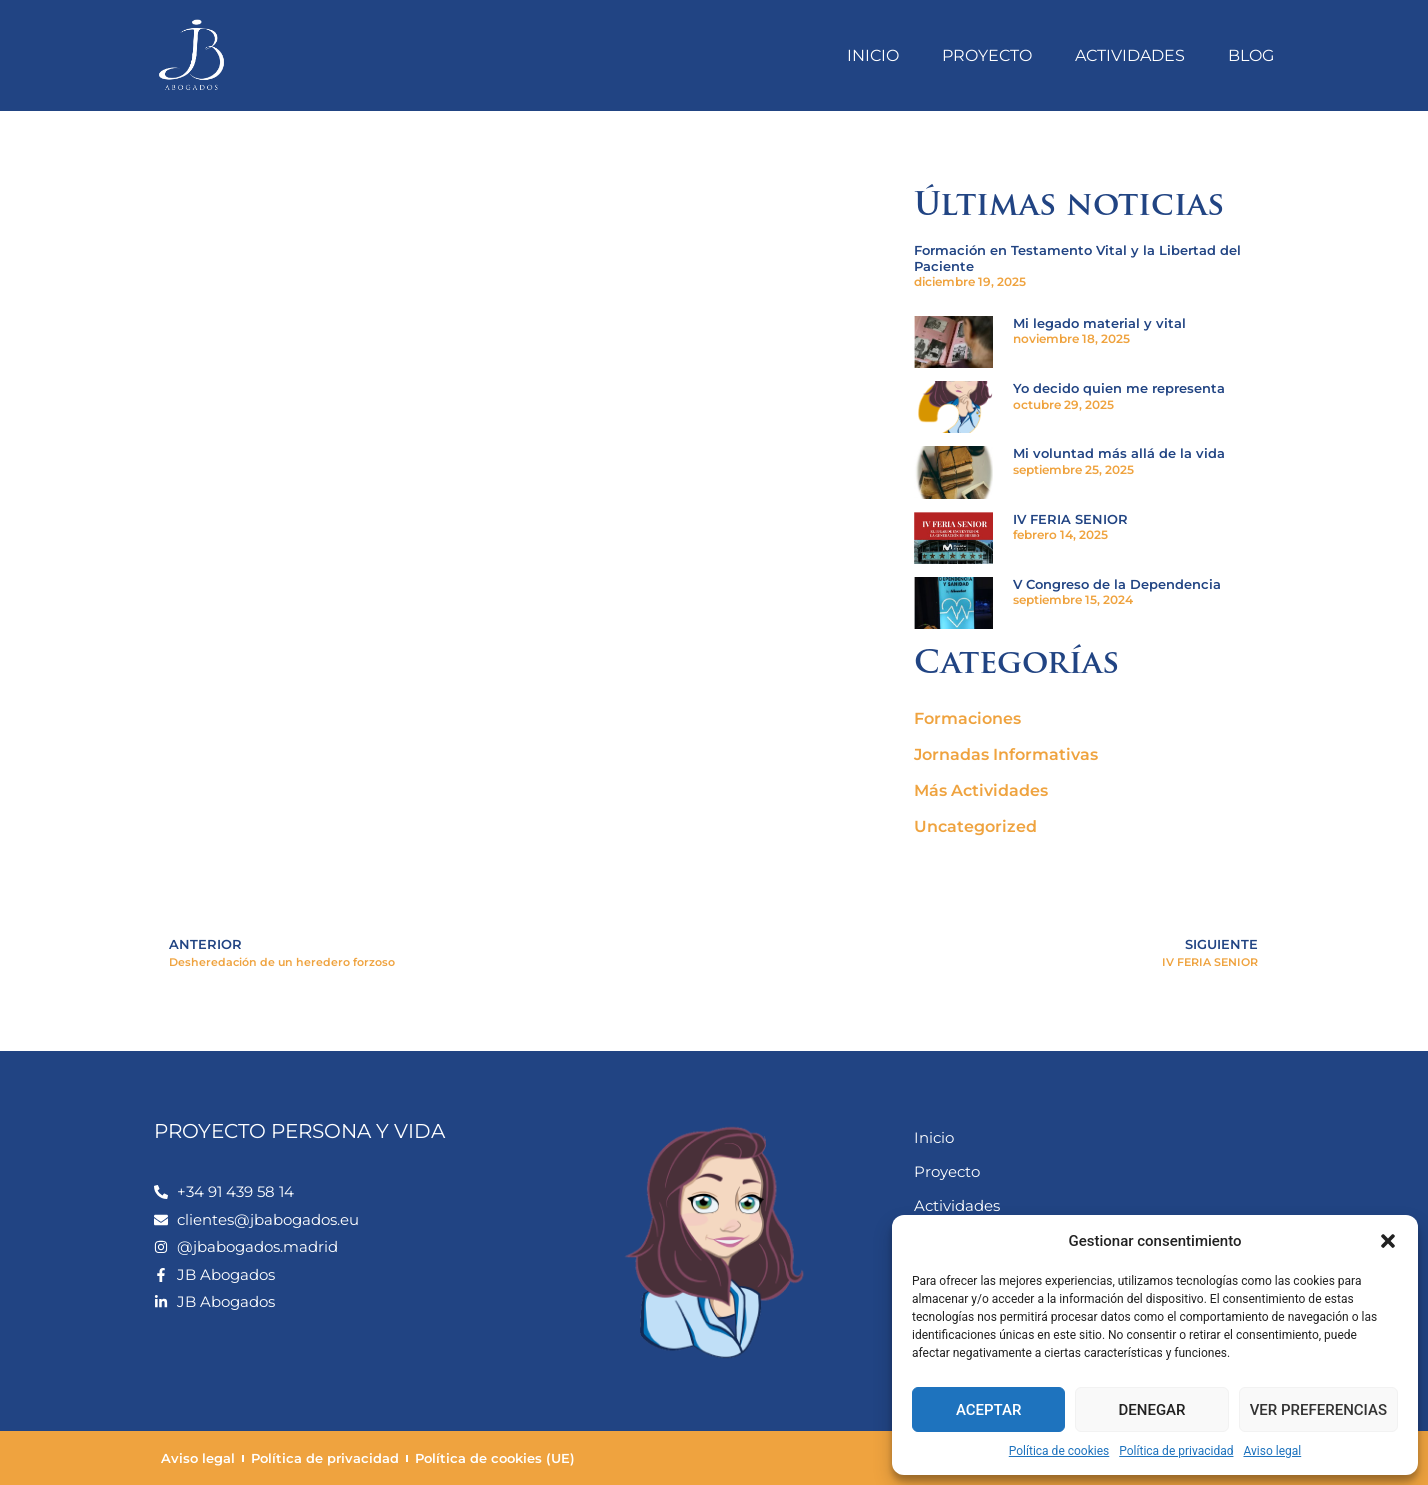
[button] (1388, 1241)
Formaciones (967, 718)
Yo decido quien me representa (1119, 388)
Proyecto (987, 55)
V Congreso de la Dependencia (1117, 584)
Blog (1251, 55)
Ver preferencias (1318, 1410)
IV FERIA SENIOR (1070, 519)
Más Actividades (981, 790)
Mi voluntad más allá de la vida (1119, 453)
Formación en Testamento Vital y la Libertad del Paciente (1077, 258)
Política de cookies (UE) (495, 1458)
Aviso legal (1272, 1451)
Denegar (1152, 1410)
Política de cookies (1059, 1451)
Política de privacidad (1176, 1451)
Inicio (873, 55)
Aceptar (989, 1410)
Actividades (1130, 55)
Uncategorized (975, 826)
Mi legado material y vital (1099, 323)
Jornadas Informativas (1006, 754)
